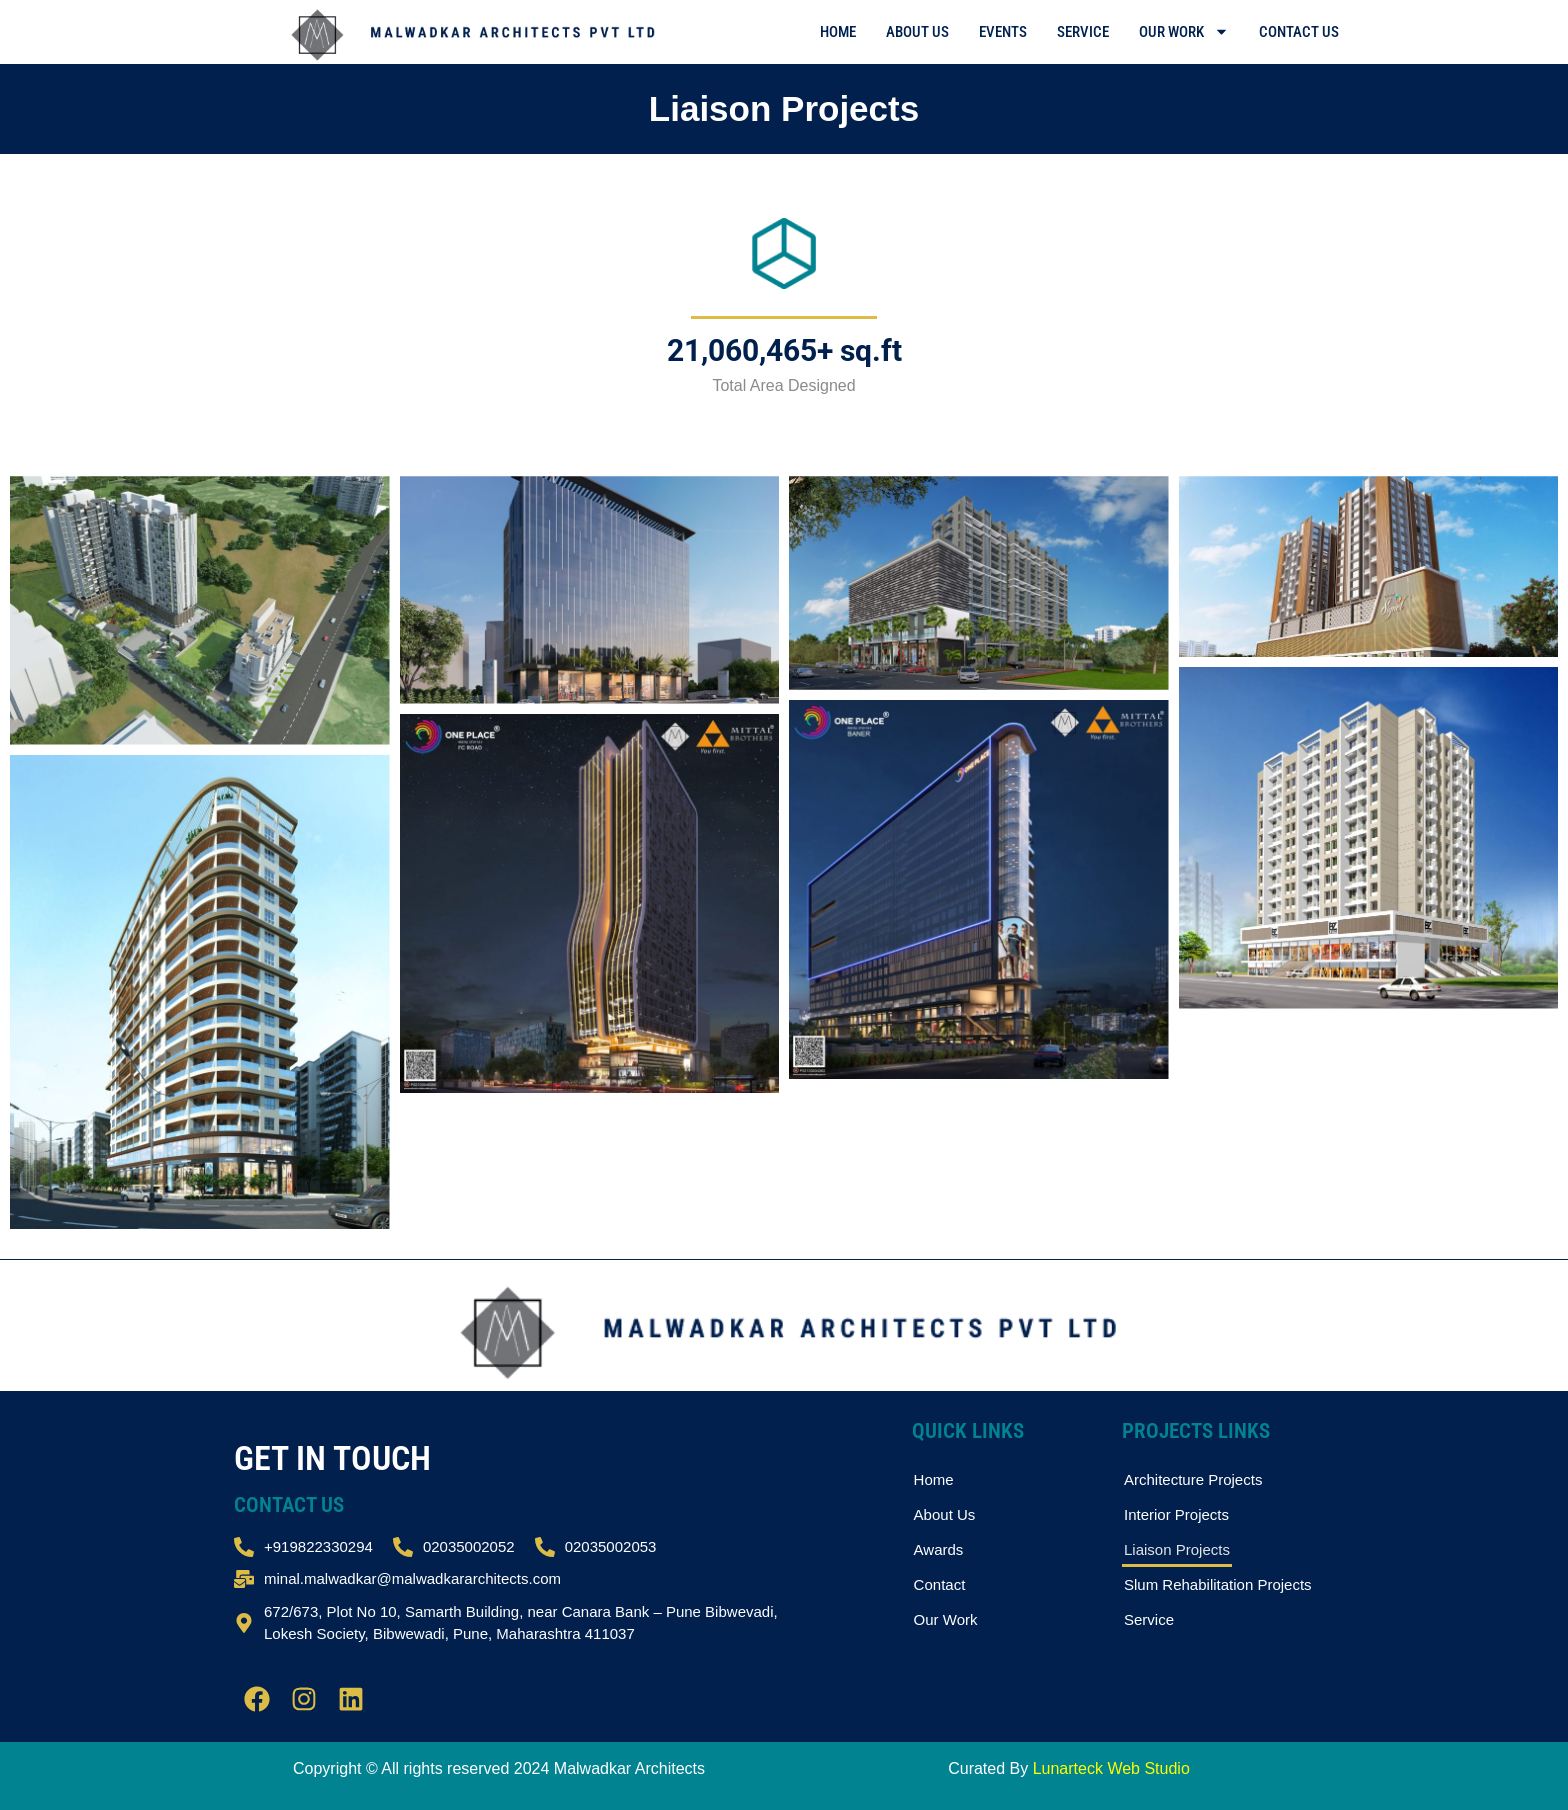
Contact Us (1299, 32)
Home (838, 32)
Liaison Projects (1177, 1549)
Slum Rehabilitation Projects (1218, 1584)
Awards (939, 1549)
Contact (940, 1584)
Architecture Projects (1193, 1479)
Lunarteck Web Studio (1111, 1768)
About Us (917, 32)
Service (1083, 32)
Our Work (1184, 31)
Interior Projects (1176, 1514)
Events (1003, 32)
